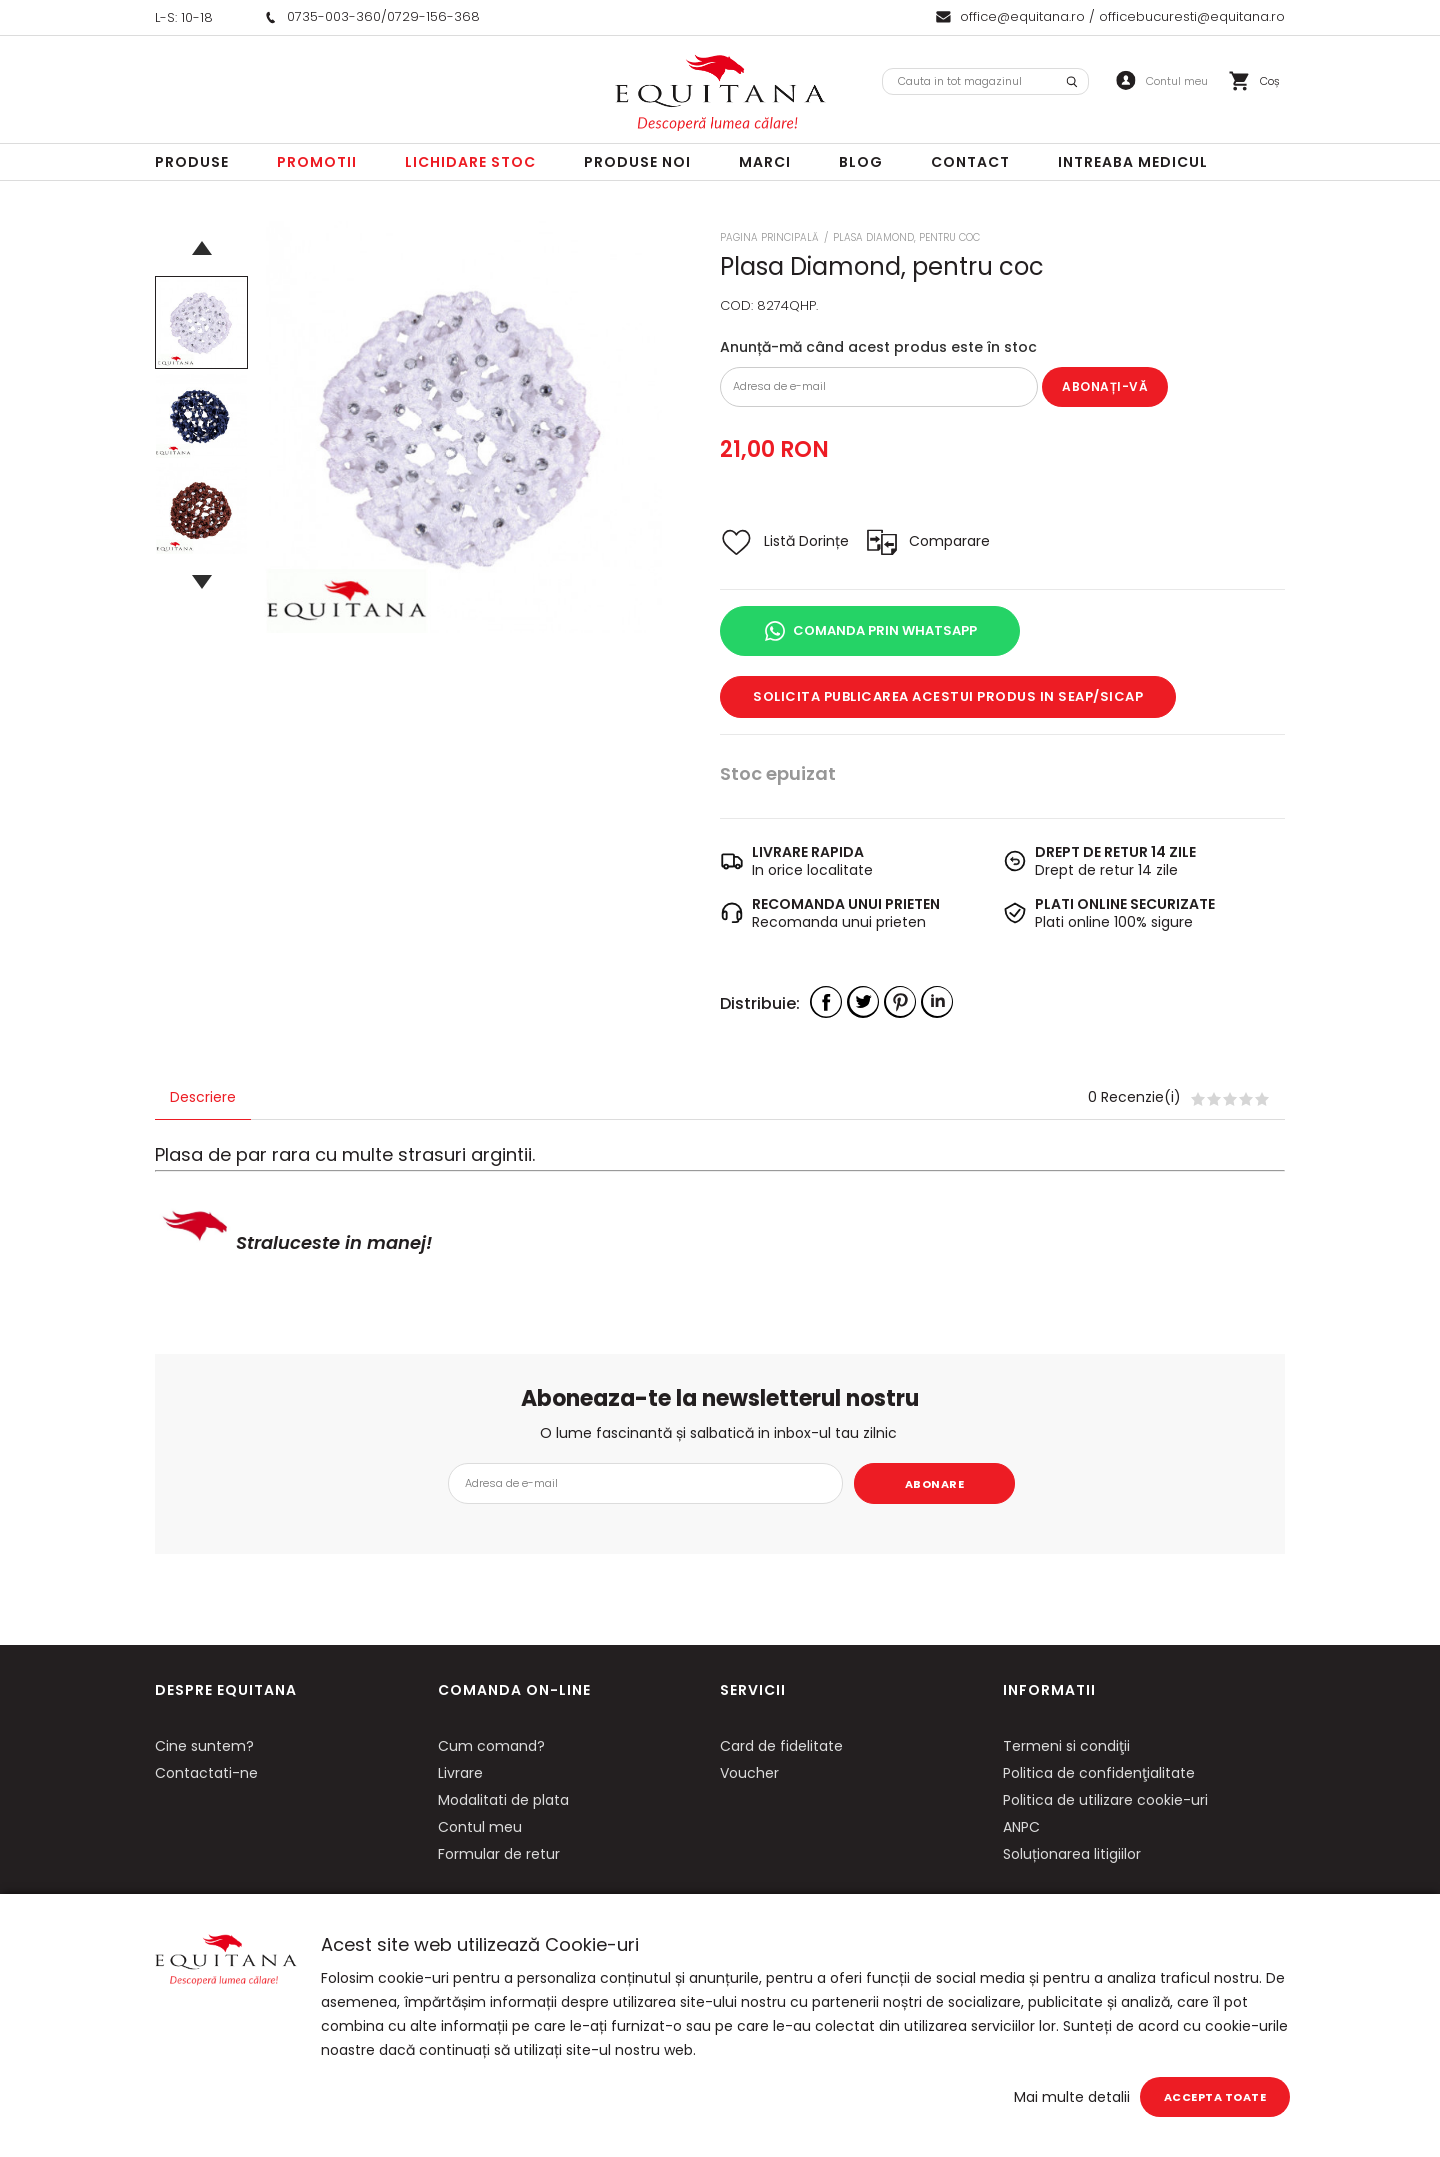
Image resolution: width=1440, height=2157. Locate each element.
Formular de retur (499, 1854)
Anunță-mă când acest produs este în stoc (878, 347)
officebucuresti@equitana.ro (1192, 16)
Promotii (317, 162)
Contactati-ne (206, 1773)
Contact (970, 162)
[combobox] (985, 81)
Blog (861, 162)
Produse (192, 162)
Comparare (949, 541)
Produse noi (637, 162)
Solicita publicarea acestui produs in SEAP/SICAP (948, 696)
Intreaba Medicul (1133, 162)
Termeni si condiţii (1066, 1746)
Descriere (203, 1097)
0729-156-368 (433, 16)
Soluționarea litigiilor (1072, 1854)
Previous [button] (201, 248)
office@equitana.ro (1022, 16)
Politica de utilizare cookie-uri (1105, 1800)
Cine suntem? (204, 1746)
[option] (464, 427)
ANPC (1021, 1827)
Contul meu (480, 1827)
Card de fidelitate (781, 1746)
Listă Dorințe (806, 541)
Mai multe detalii (1072, 2097)
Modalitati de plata (503, 1800)
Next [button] (201, 582)
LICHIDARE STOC (470, 162)
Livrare (460, 1773)
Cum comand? (491, 1746)
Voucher (749, 1773)
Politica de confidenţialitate (1099, 1773)
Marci (765, 162)
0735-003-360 (334, 16)
